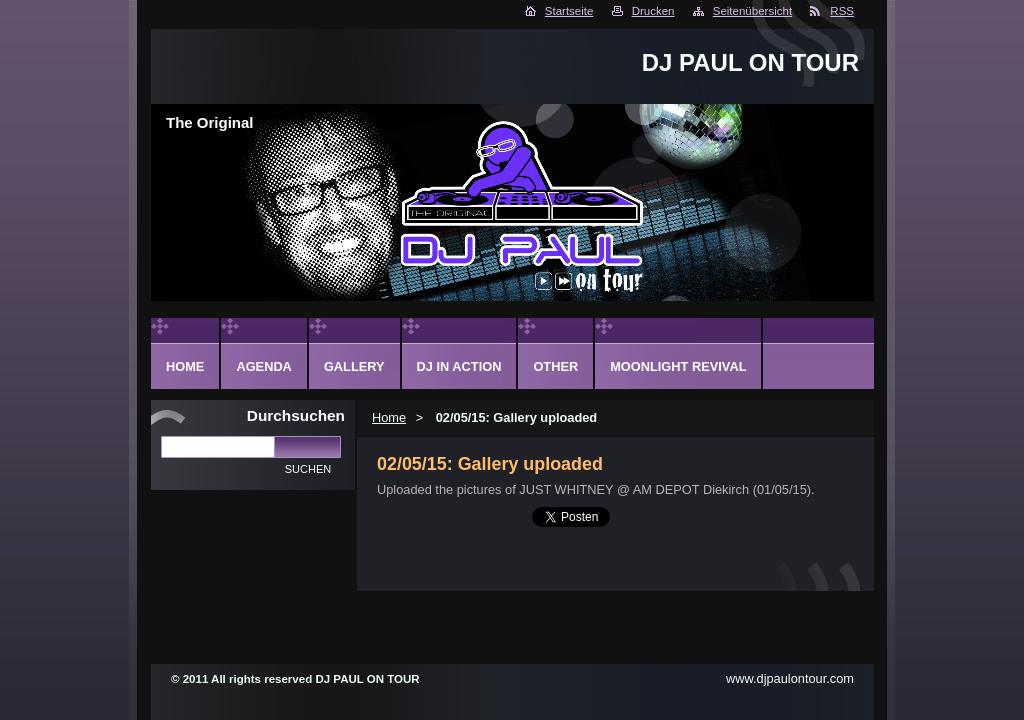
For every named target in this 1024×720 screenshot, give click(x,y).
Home (389, 417)
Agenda (263, 366)
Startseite (569, 11)
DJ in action (459, 366)
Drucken (653, 11)
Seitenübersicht (752, 11)
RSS (842, 11)
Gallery (354, 366)
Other (555, 366)
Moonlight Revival (678, 366)
